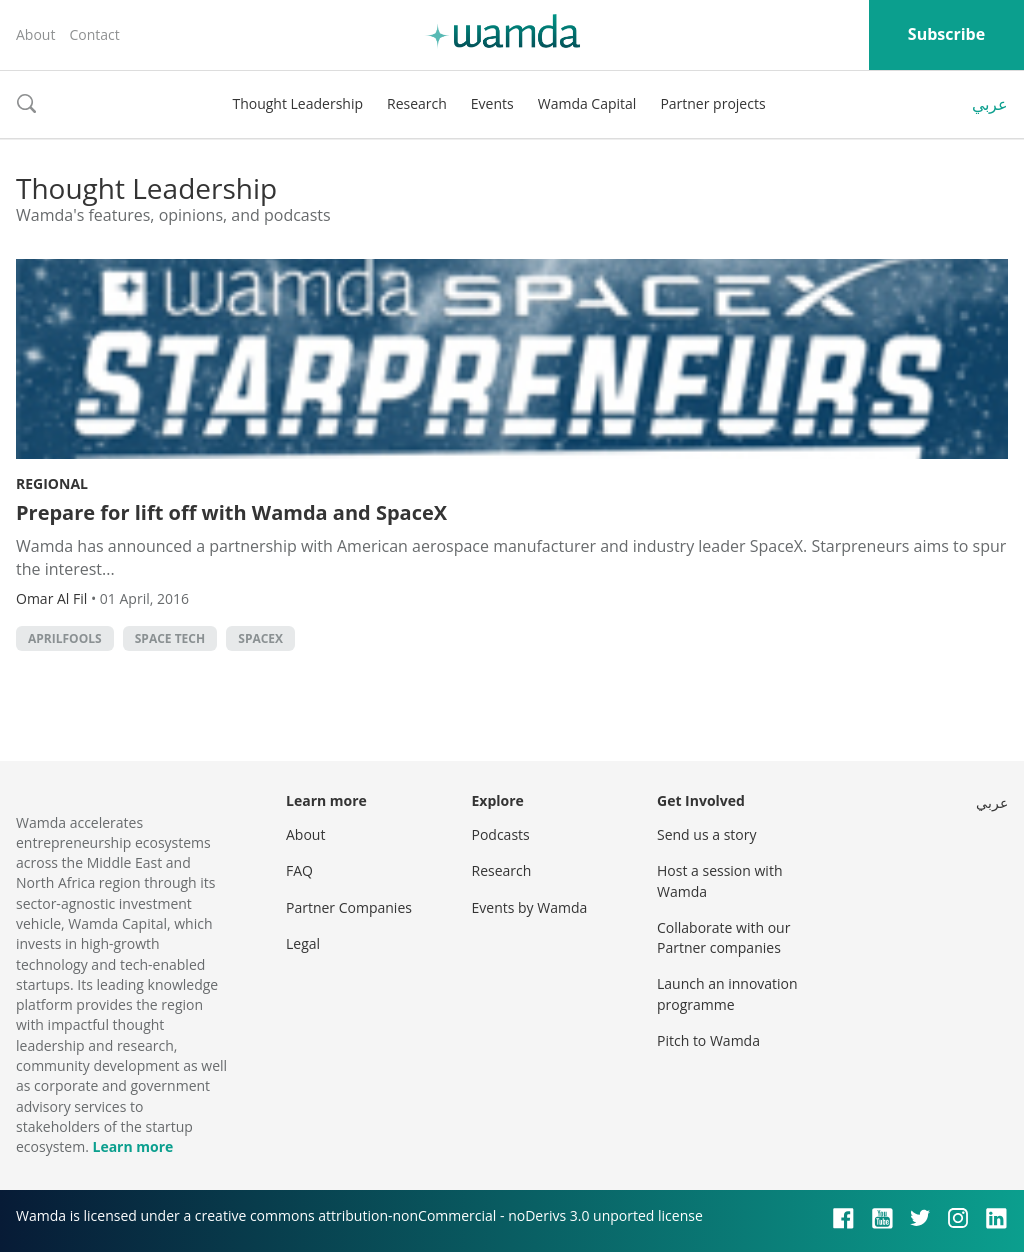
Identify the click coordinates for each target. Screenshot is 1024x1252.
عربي (990, 104)
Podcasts (501, 834)
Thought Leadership (297, 103)
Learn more (132, 1146)
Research (417, 103)
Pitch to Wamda (708, 1040)
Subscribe (946, 34)
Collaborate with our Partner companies (723, 937)
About (35, 34)
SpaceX (260, 638)
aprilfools (65, 638)
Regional (52, 483)
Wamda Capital (587, 103)
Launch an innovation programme (727, 993)
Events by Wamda (530, 907)
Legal (303, 943)
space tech (170, 638)
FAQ (299, 870)
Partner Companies (349, 907)
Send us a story (706, 834)
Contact (94, 34)
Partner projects (712, 103)
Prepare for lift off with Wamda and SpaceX (231, 512)
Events (492, 103)
